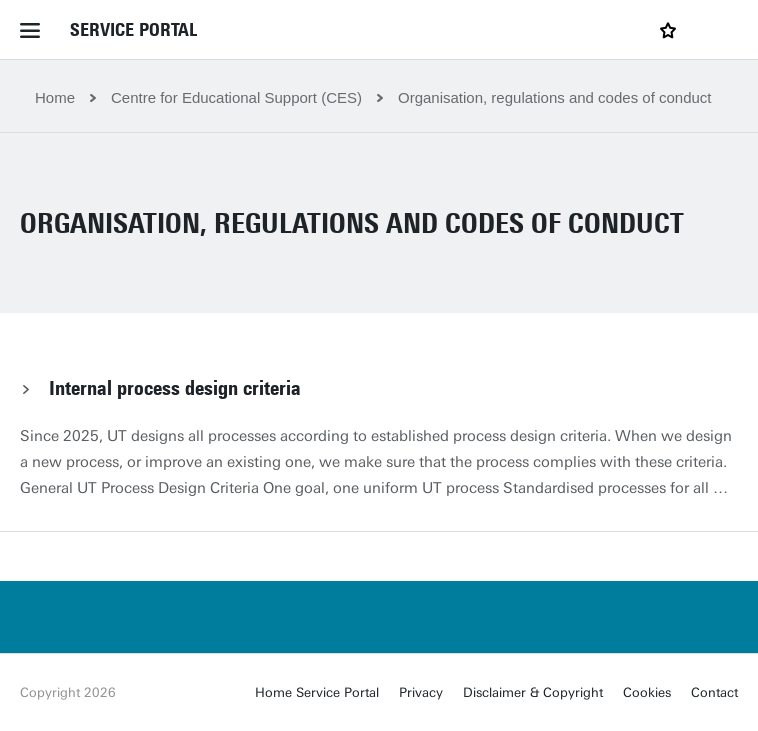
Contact (714, 692)
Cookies (647, 692)
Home (55, 97)
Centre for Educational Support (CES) (236, 97)
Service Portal (133, 30)
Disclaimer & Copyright (533, 692)
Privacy (421, 692)
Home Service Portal (317, 692)
